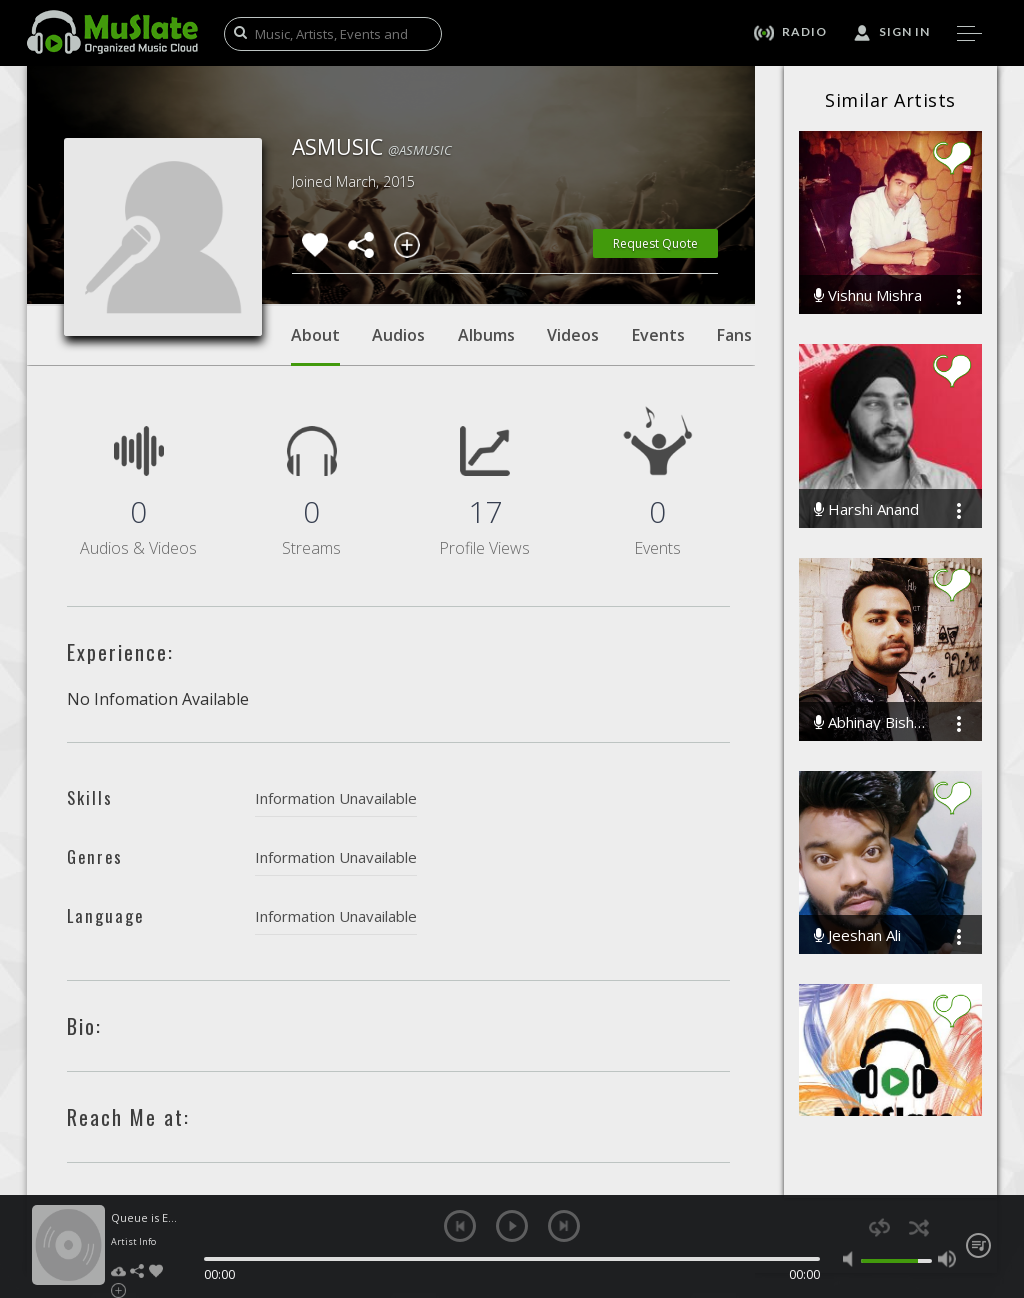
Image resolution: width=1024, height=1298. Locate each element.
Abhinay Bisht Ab (870, 722)
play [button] (512, 1226)
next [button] (564, 1226)
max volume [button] (947, 1259)
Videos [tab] (573, 335)
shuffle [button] (918, 1227)
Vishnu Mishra (868, 295)
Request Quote (655, 243)
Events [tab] (658, 335)
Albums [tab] (486, 335)
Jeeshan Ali (857, 935)
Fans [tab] (734, 335)
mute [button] (852, 1259)
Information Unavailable (336, 798)
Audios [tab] (398, 335)
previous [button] (460, 1226)
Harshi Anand (866, 509)
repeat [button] (879, 1227)
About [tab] (315, 345)
